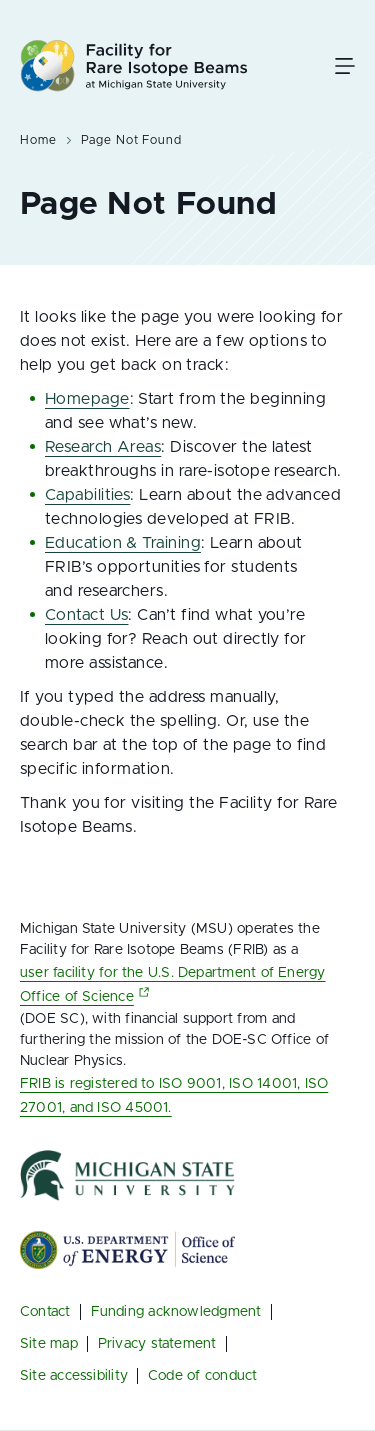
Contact (45, 1312)
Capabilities (87, 495)
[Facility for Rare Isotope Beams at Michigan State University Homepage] (134, 65)
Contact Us (86, 615)
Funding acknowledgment (176, 1312)
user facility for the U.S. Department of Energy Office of (173, 985)
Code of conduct (202, 1376)
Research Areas (103, 447)
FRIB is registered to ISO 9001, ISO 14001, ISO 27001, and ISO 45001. (174, 1096)
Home (38, 140)
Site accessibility (74, 1376)
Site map (49, 1344)
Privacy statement (157, 1344)
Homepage (87, 399)
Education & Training (123, 543)
